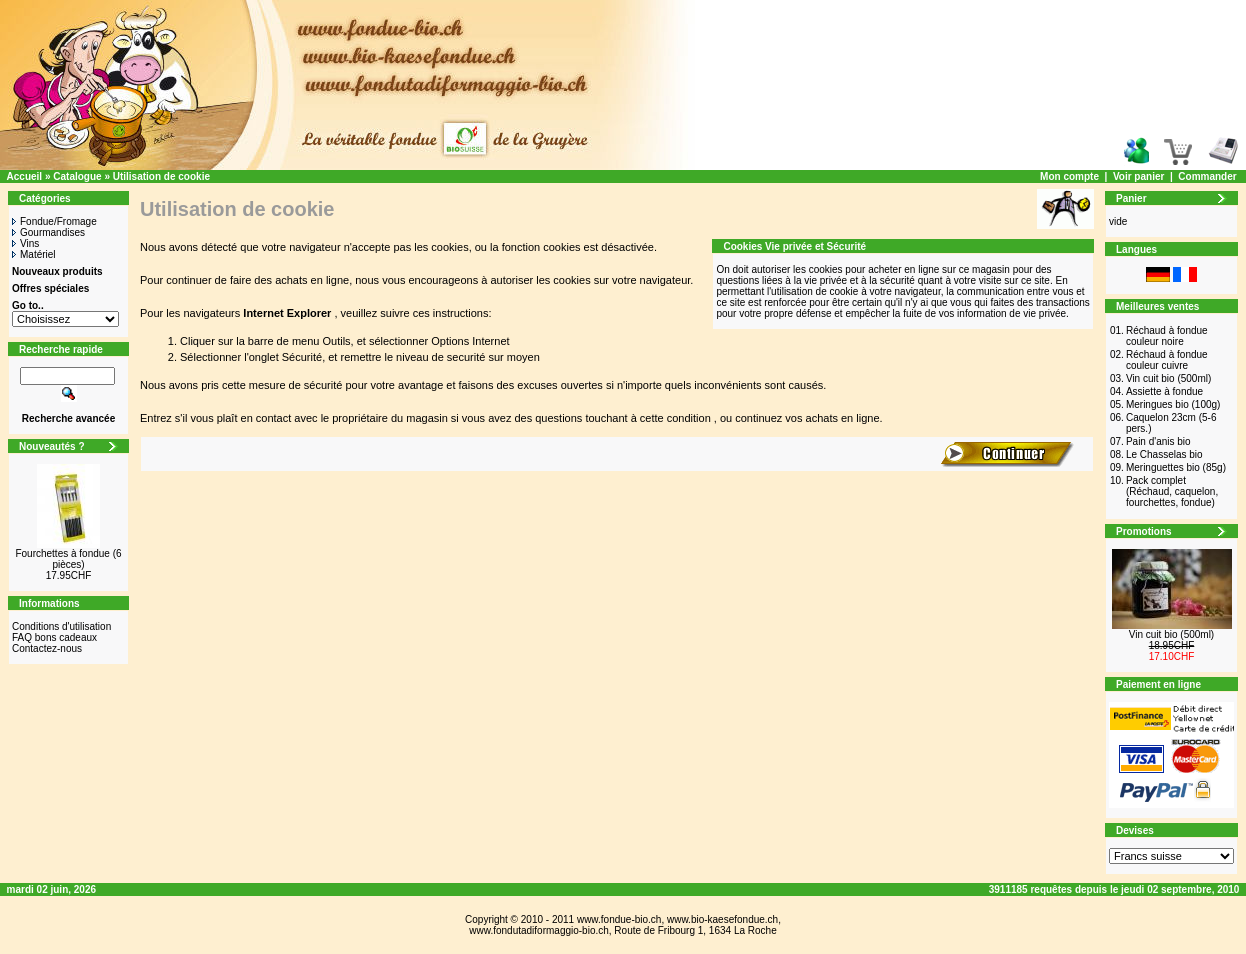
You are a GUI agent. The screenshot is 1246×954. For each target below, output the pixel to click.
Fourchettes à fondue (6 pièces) (68, 559)
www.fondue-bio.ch (619, 919)
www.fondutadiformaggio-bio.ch (539, 930)
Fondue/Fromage (54, 221)
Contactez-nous (47, 648)
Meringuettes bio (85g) (1176, 467)
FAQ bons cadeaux (54, 637)
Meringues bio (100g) (1173, 404)
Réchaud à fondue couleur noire (1167, 336)
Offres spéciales (50, 288)
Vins (25, 243)
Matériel (34, 254)
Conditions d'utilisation (61, 626)
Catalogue (77, 176)
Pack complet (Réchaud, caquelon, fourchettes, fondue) (1172, 491)
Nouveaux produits (57, 271)
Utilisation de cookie (161, 176)
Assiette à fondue (1164, 391)
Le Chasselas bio (1164, 454)
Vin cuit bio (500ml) (1168, 378)
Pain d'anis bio (1158, 441)
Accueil (25, 176)
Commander (1207, 176)
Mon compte (1069, 176)
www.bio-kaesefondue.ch (722, 919)
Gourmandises (48, 232)
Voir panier (1139, 176)
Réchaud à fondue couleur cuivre (1167, 360)
